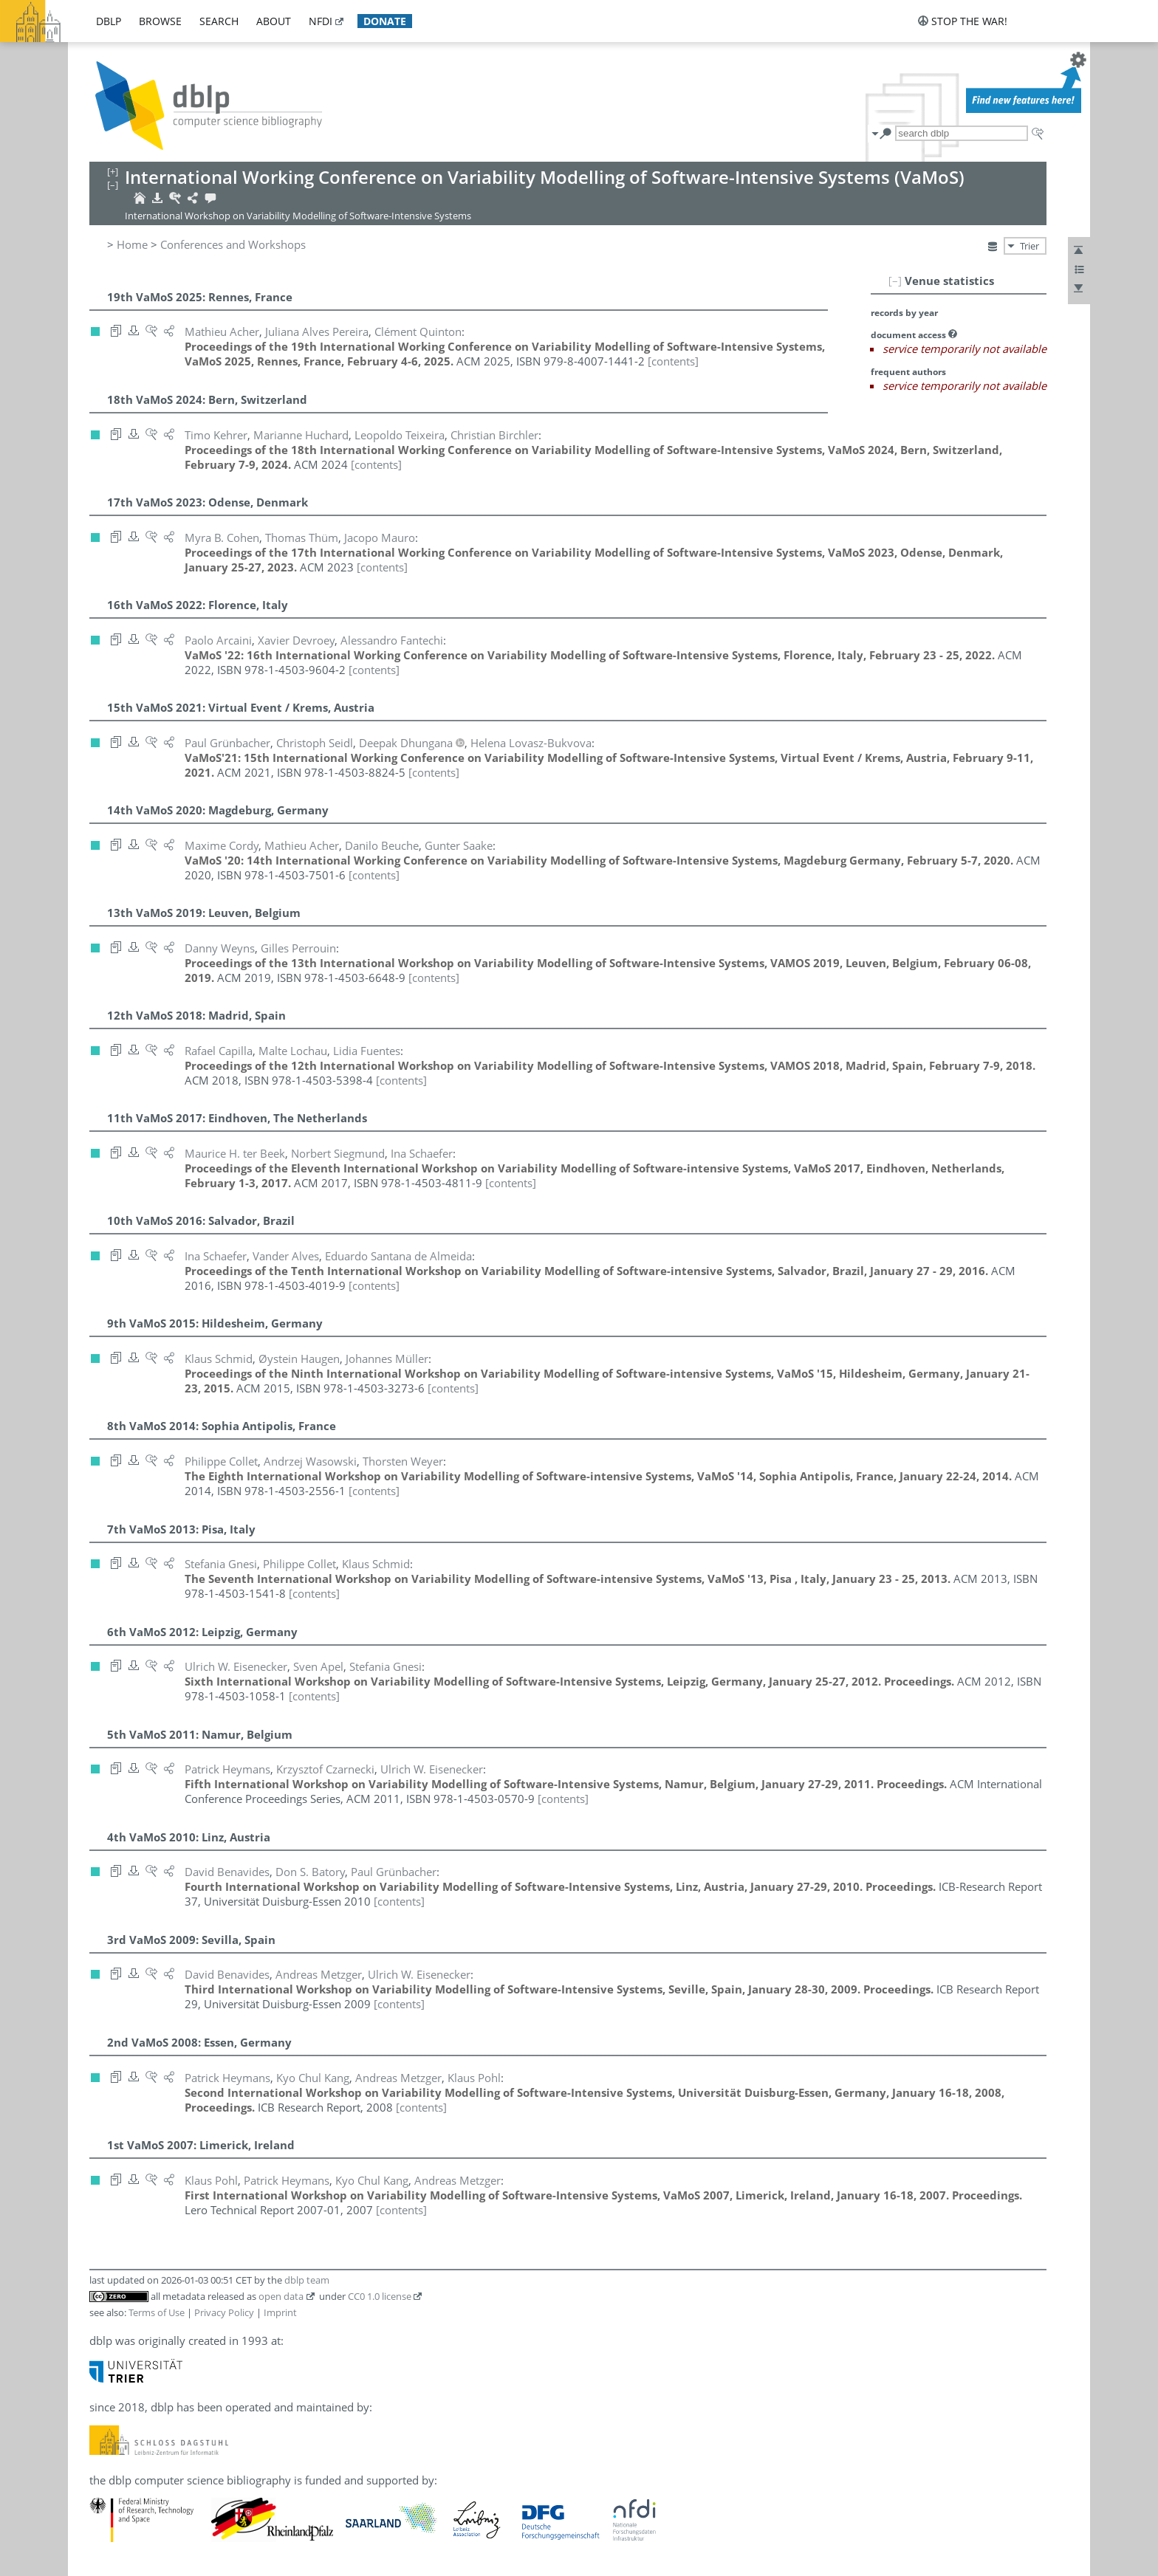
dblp (108, 21)
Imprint (280, 2312)
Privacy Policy (224, 2312)
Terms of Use (157, 2312)
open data (281, 2296)
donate (384, 21)
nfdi (320, 21)
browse (160, 21)
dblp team (306, 2280)
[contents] (673, 361)
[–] (895, 280)
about (273, 21)
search (219, 21)
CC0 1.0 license (379, 2296)
